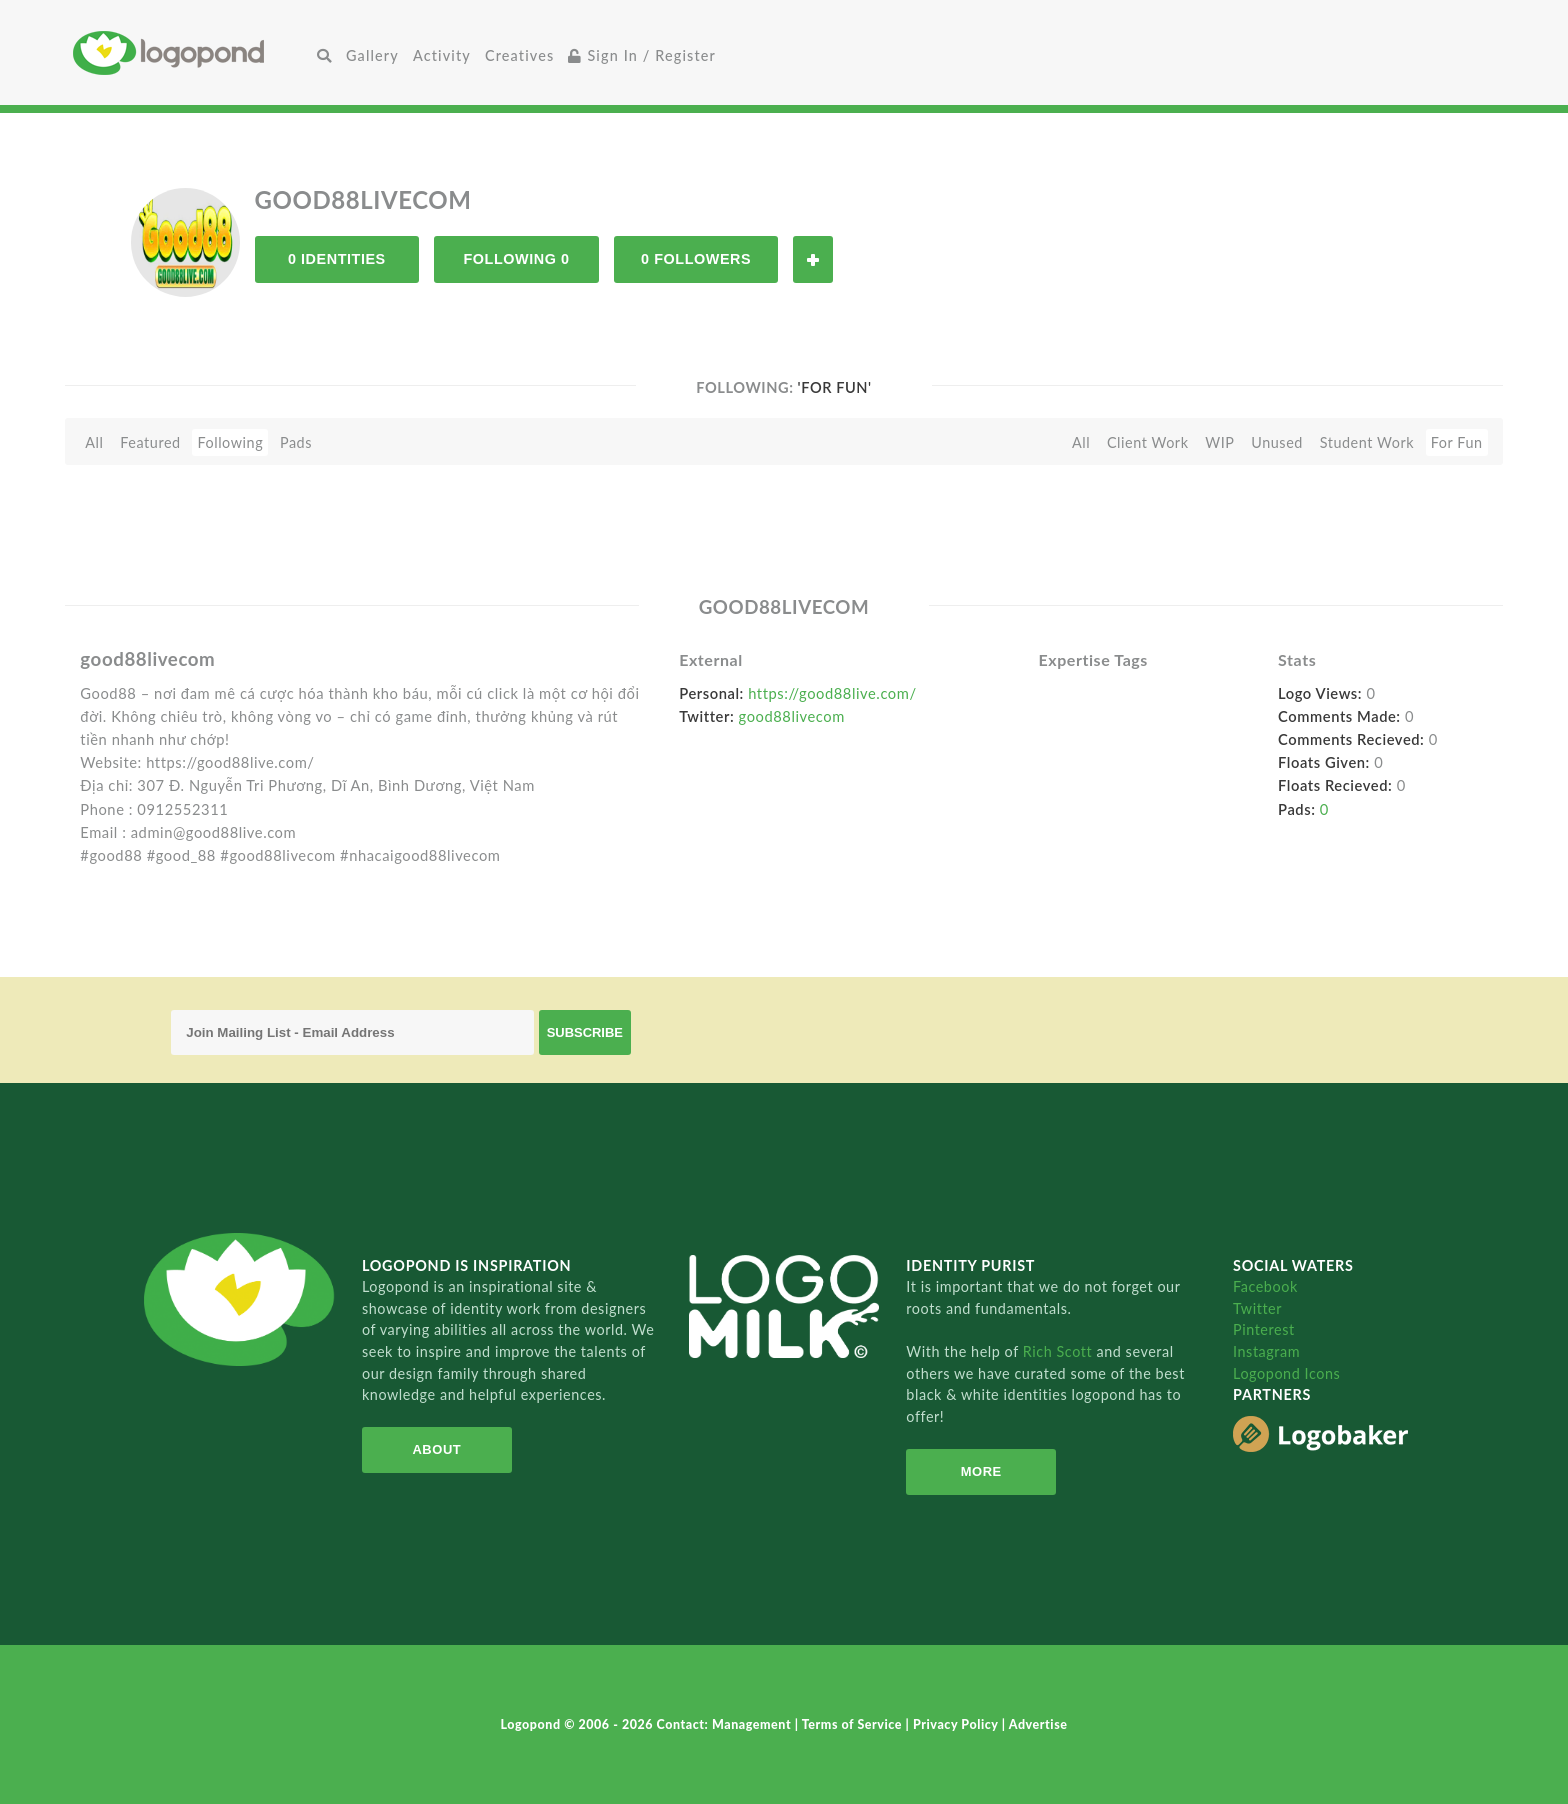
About (436, 1449)
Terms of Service (854, 1724)
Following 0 (516, 259)
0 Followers (696, 259)
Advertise (1038, 1724)
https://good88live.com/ (832, 693)
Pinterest (1264, 1329)
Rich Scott (1060, 1351)
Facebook (1265, 1286)
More (981, 1471)
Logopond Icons (1286, 1373)
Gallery (372, 55)
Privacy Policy (957, 1724)
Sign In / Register (642, 55)
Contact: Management (726, 1724)
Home (191, 52)
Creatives (519, 55)
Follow (813, 259)
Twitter (1257, 1308)
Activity (442, 55)
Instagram (1266, 1351)
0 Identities (337, 259)
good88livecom (792, 716)
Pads (296, 442)
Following (230, 442)
